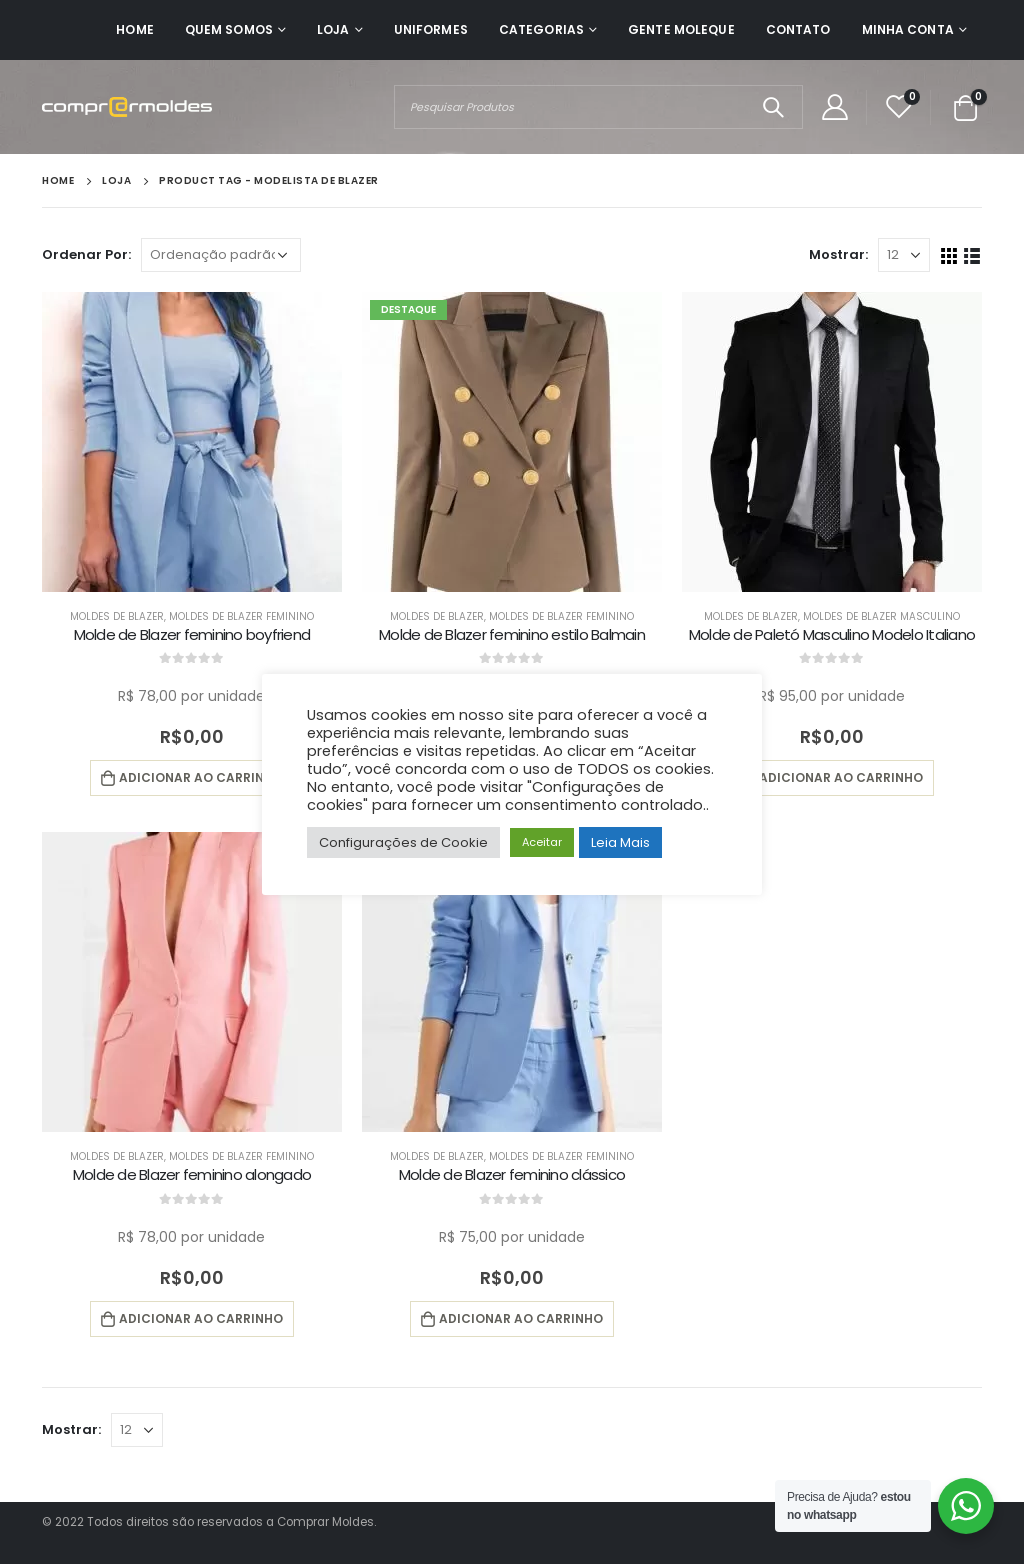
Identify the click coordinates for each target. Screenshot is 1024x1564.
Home (134, 29)
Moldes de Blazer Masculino (881, 616)
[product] (192, 442)
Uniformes (431, 29)
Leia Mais (620, 842)
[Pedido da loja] (221, 255)
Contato (798, 29)
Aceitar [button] (542, 842)
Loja (333, 29)
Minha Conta (908, 29)
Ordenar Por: (86, 254)
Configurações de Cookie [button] (403, 842)
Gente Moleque (681, 29)
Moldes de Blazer (117, 616)
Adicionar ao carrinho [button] (201, 777)
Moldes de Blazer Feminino (241, 616)
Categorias (541, 29)
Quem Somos (229, 29)
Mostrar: (838, 254)
